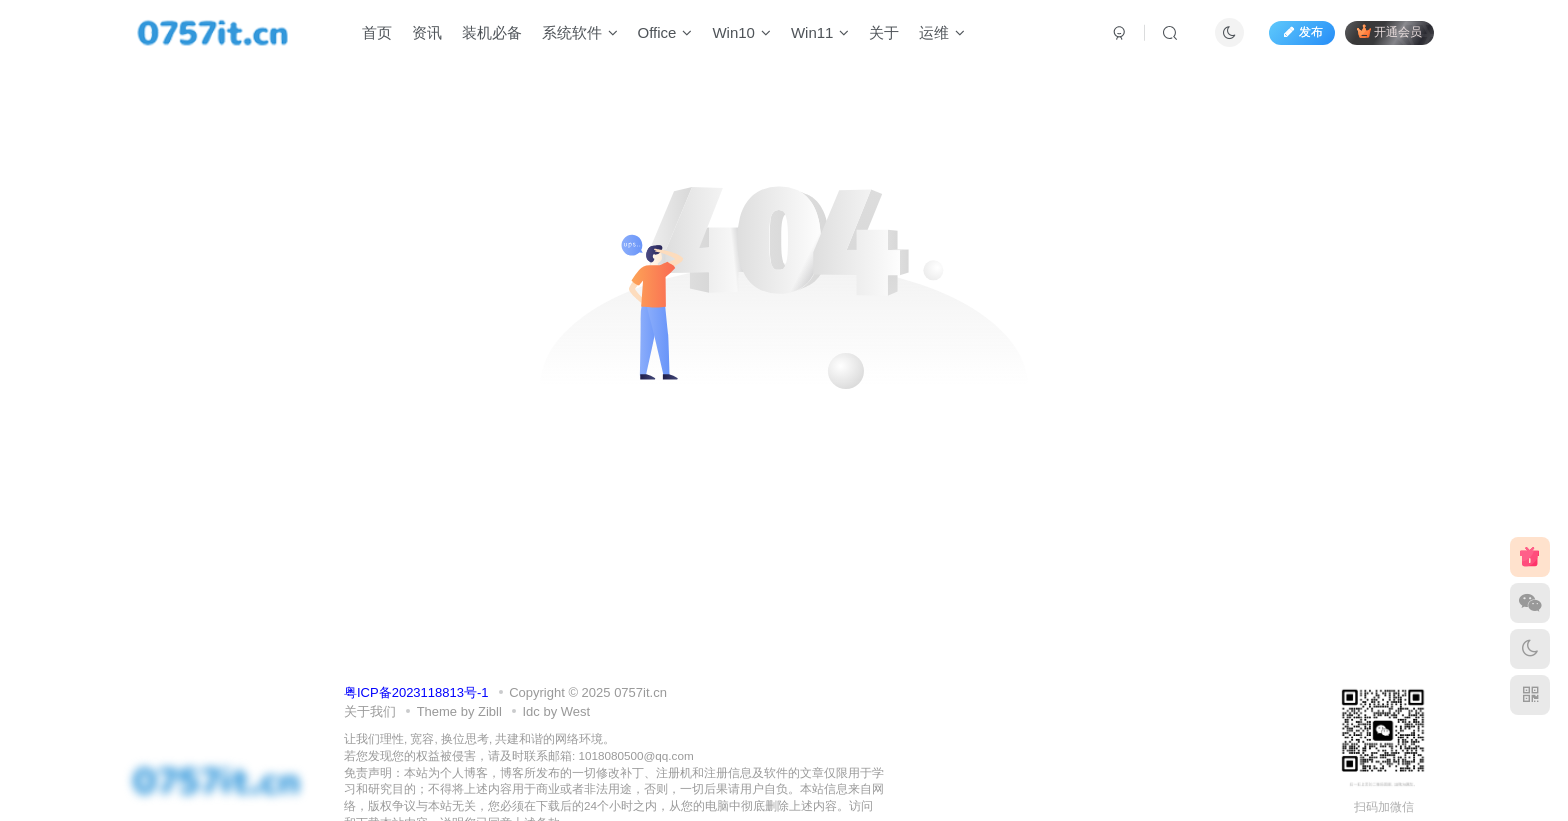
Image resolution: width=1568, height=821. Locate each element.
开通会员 (1389, 32)
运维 (942, 33)
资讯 (427, 33)
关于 (884, 33)
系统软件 (580, 33)
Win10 (741, 33)
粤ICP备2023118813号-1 (416, 692)
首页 (377, 33)
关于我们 (370, 711)
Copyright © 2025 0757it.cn (588, 692)
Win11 (820, 33)
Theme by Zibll (459, 711)
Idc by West (557, 711)
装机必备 (492, 33)
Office (665, 33)
